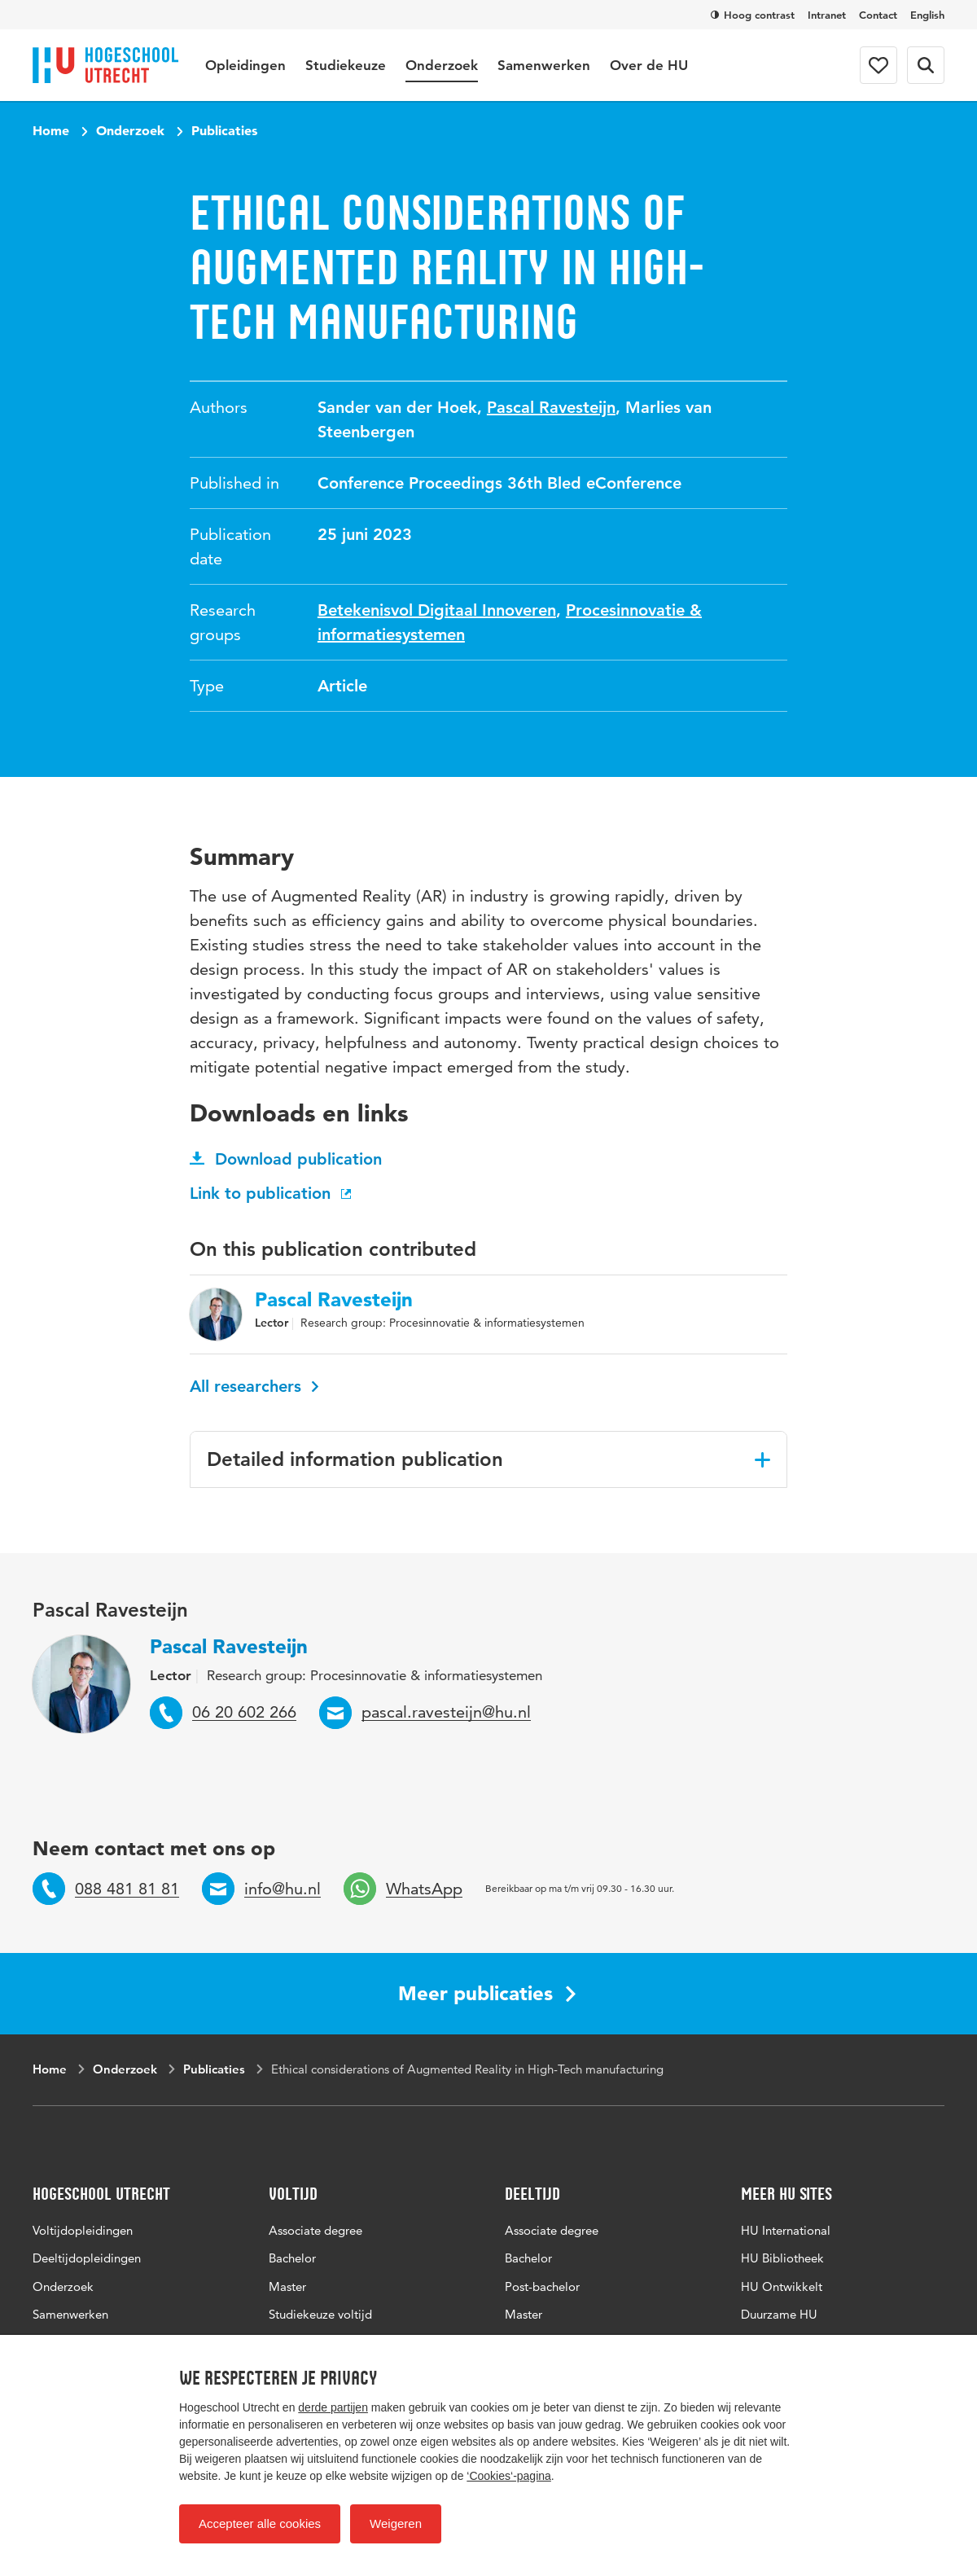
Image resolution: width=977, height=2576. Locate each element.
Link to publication (272, 1193)
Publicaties (224, 130)
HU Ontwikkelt (781, 2286)
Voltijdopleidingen (83, 2230)
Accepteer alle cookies (260, 2523)
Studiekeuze (345, 65)
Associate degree (315, 2230)
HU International (785, 2230)
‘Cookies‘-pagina (509, 2475)
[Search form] (925, 65)
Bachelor (292, 2258)
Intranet (827, 14)
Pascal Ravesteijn (551, 407)
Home (51, 130)
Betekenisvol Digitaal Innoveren (437, 610)
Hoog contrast (753, 14)
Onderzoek (441, 65)
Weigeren (396, 2523)
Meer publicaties (487, 1993)
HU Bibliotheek (782, 2258)
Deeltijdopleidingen (87, 2258)
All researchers (254, 1386)
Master (287, 2286)
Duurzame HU (779, 2314)
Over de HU (649, 65)
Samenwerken (543, 65)
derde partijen (333, 2407)
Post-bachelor (542, 2286)
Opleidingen (245, 65)
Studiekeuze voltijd (320, 2314)
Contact (878, 14)
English (927, 14)
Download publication (286, 1159)
